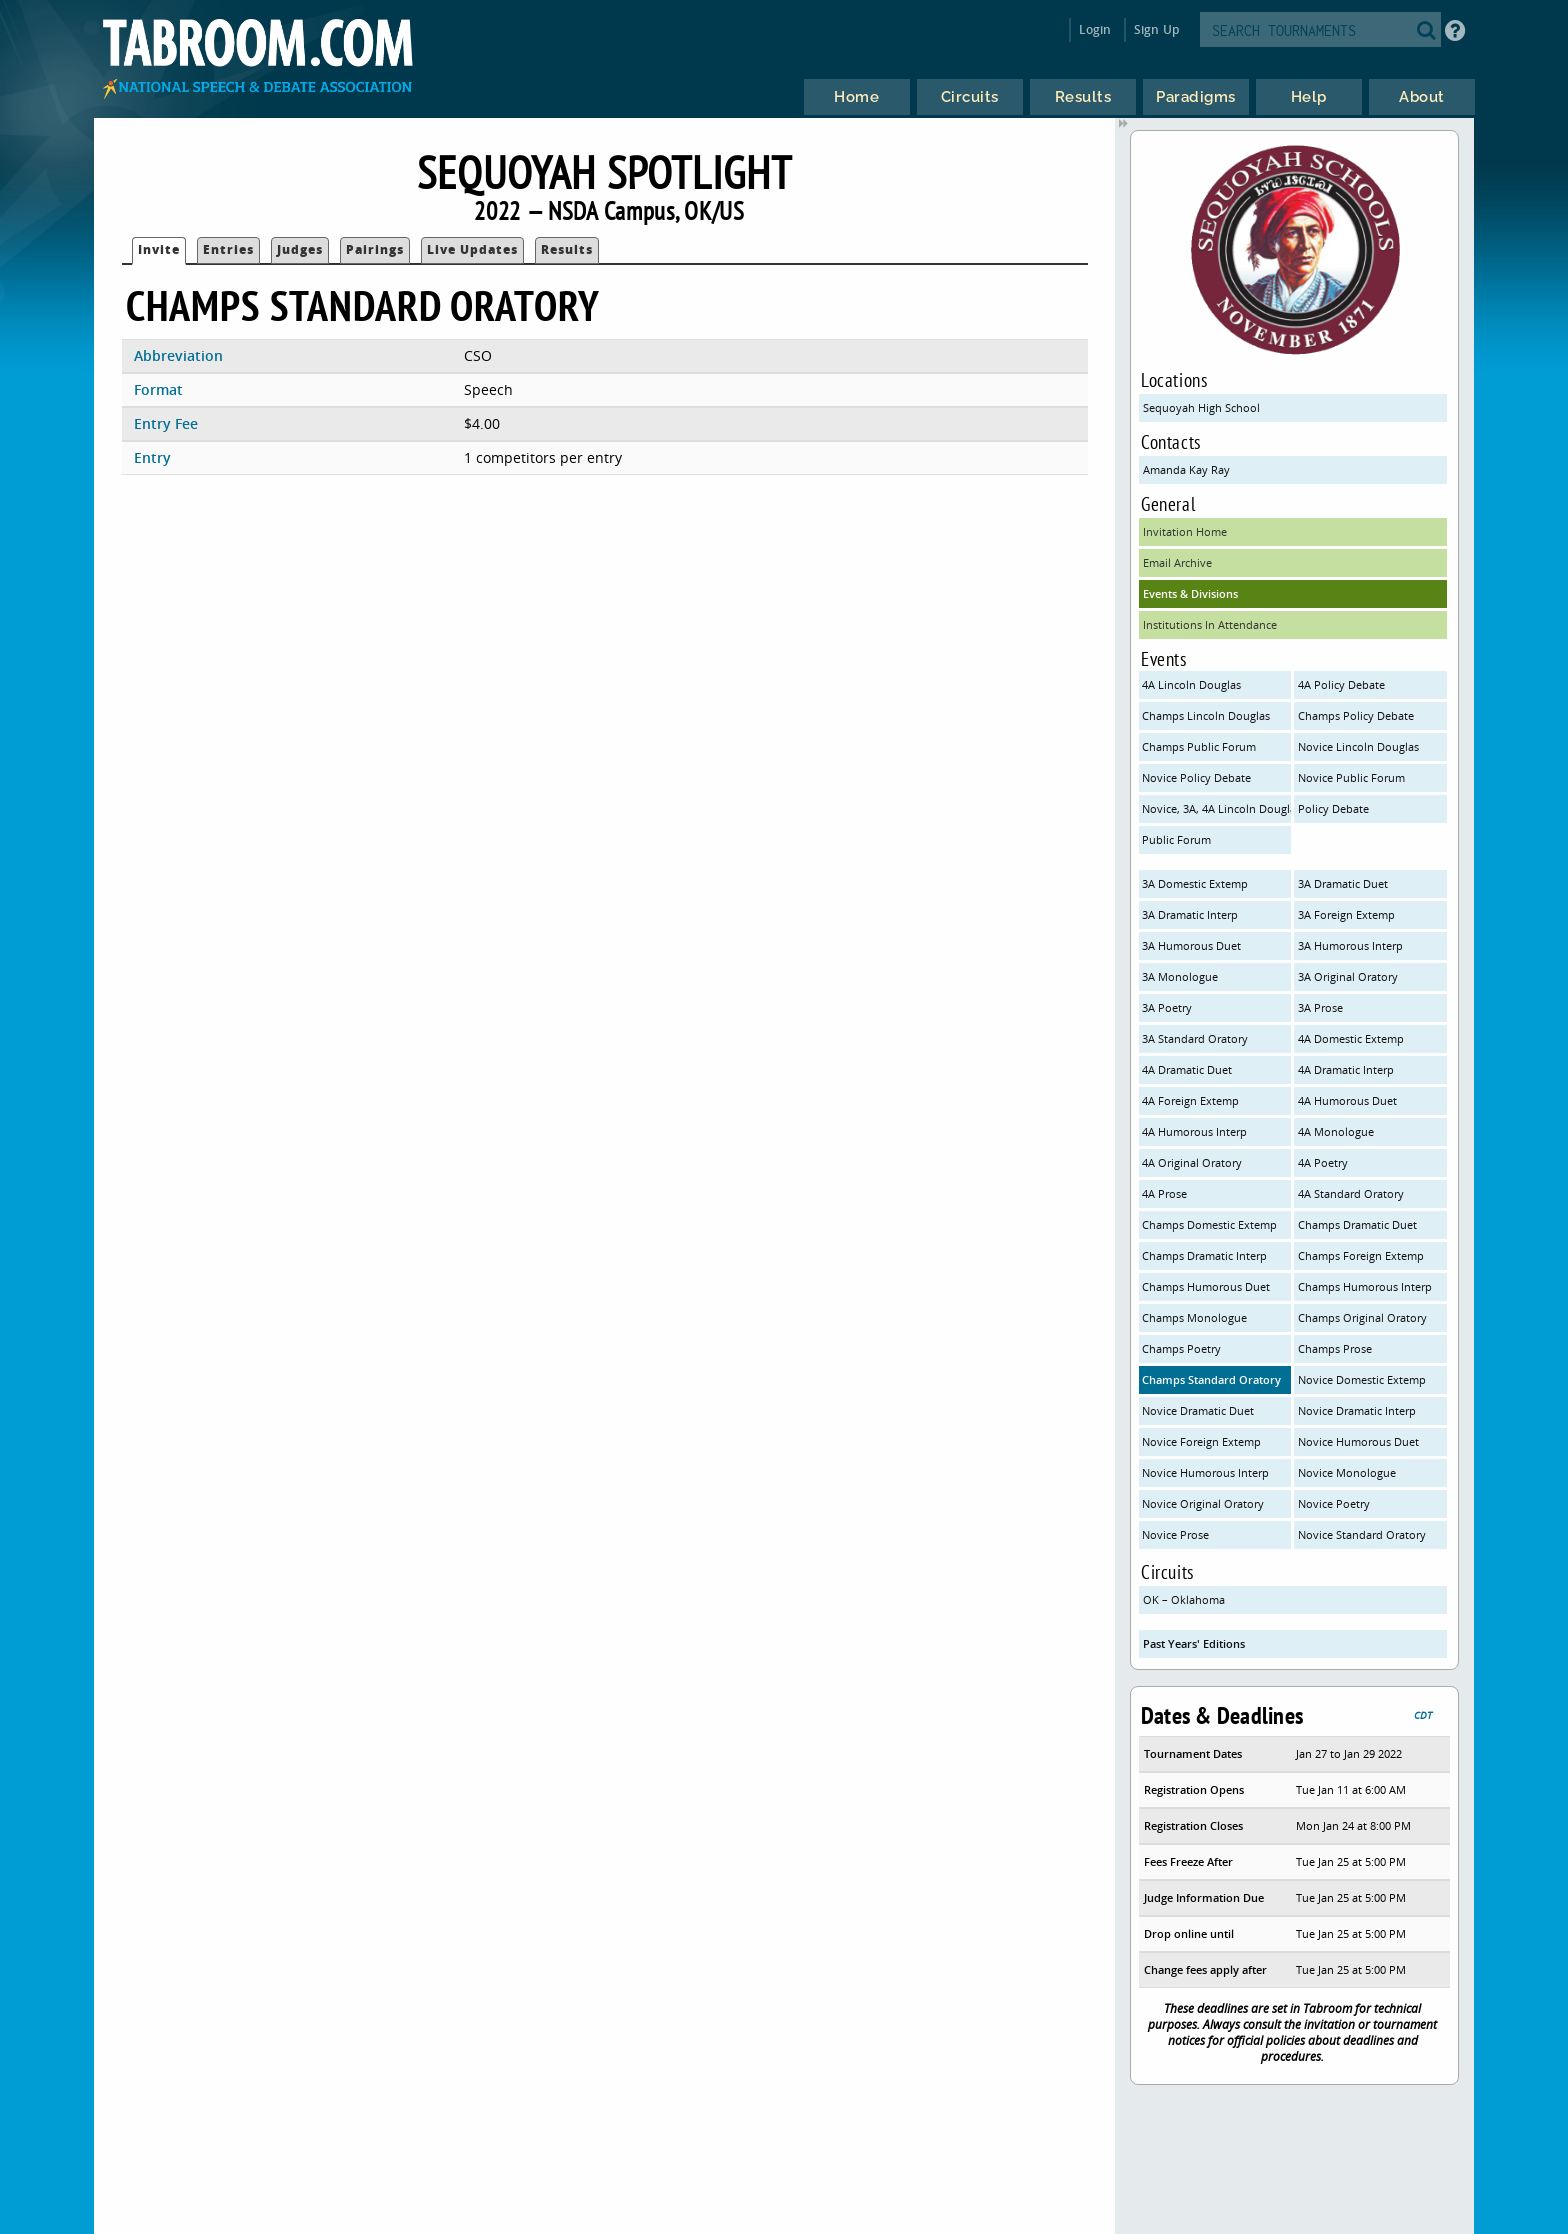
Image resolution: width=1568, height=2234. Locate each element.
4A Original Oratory (1192, 1162)
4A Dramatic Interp (1346, 1069)
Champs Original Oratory (1362, 1317)
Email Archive (1177, 562)
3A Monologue (1180, 976)
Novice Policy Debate (1196, 777)
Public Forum (1176, 839)
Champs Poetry (1181, 1348)
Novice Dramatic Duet (1198, 1410)
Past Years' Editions (1194, 1643)
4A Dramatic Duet (1187, 1069)
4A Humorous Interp (1194, 1131)
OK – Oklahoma (1184, 1599)
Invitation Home (1185, 531)
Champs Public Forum (1199, 746)
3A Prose (1320, 1007)
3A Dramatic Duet (1343, 883)
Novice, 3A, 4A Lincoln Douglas (1216, 808)
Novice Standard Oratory (1362, 1534)
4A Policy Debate (1341, 684)
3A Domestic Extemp (1195, 883)
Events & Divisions (1190, 593)
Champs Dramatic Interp (1204, 1255)
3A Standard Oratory (1195, 1038)
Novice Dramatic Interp (1357, 1410)
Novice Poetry (1334, 1503)
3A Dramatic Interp (1190, 914)
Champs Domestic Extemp (1209, 1224)
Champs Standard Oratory (1211, 1379)
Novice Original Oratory (1203, 1503)
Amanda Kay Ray (1186, 469)
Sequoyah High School (1201, 407)
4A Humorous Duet (1347, 1100)
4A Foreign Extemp (1190, 1100)
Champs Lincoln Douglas (1206, 715)
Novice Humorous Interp (1205, 1472)
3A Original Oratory (1348, 976)
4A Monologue (1336, 1131)
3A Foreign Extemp (1346, 914)
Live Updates (472, 249)
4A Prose (1164, 1193)
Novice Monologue (1347, 1472)
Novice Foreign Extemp (1201, 1441)
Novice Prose (1175, 1534)
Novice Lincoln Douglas (1358, 746)
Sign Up (1156, 29)
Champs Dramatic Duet (1357, 1224)
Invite (159, 249)
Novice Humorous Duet (1358, 1441)
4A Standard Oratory (1351, 1193)
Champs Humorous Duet (1206, 1286)
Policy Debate (1333, 808)
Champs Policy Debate (1356, 715)
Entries (228, 249)
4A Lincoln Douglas (1191, 684)
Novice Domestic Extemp (1362, 1379)
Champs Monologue (1194, 1317)
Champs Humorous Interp (1365, 1286)
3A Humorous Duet (1191, 945)
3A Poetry (1167, 1007)
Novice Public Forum (1351, 777)
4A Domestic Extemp (1351, 1038)
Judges (300, 249)
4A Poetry (1323, 1162)
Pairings (375, 249)
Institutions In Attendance (1210, 624)
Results (567, 249)
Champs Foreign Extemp (1361, 1255)
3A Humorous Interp (1350, 945)
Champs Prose (1335, 1348)
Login (1095, 29)
